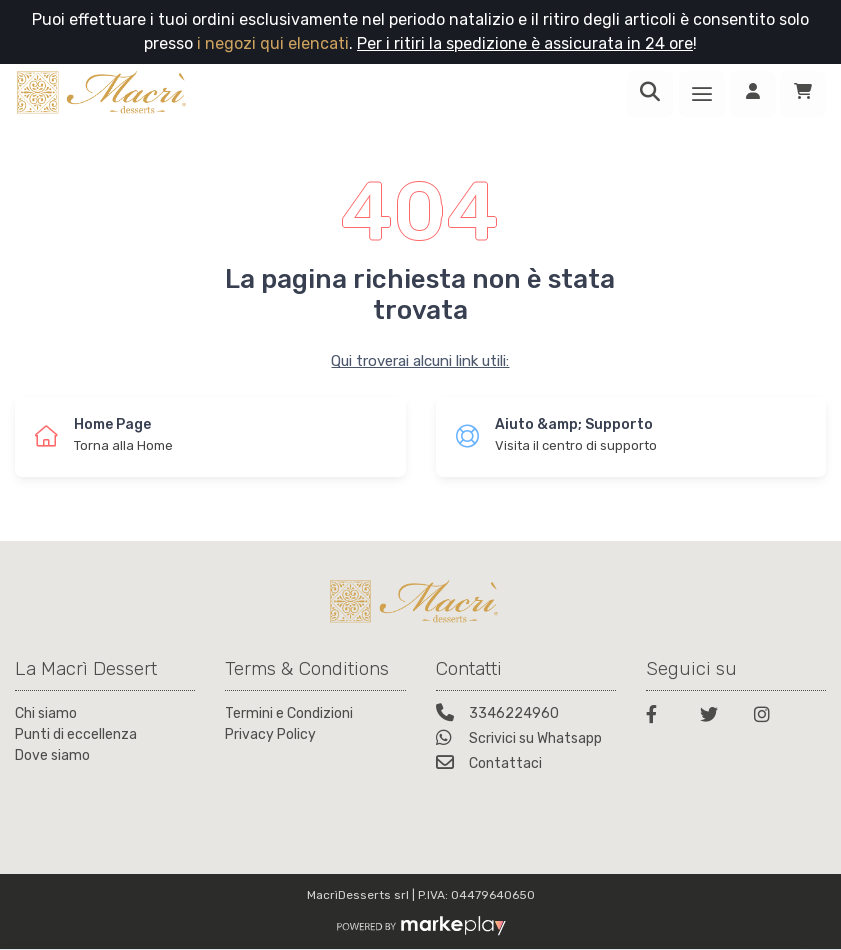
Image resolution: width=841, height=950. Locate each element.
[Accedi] (753, 94)
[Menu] (702, 94)
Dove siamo (52, 755)
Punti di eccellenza (76, 734)
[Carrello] (803, 94)
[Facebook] (661, 717)
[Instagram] (769, 717)
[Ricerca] (650, 94)
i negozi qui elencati (273, 43)
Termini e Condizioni (289, 713)
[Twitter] (715, 717)
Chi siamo (46, 713)
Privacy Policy (270, 734)
